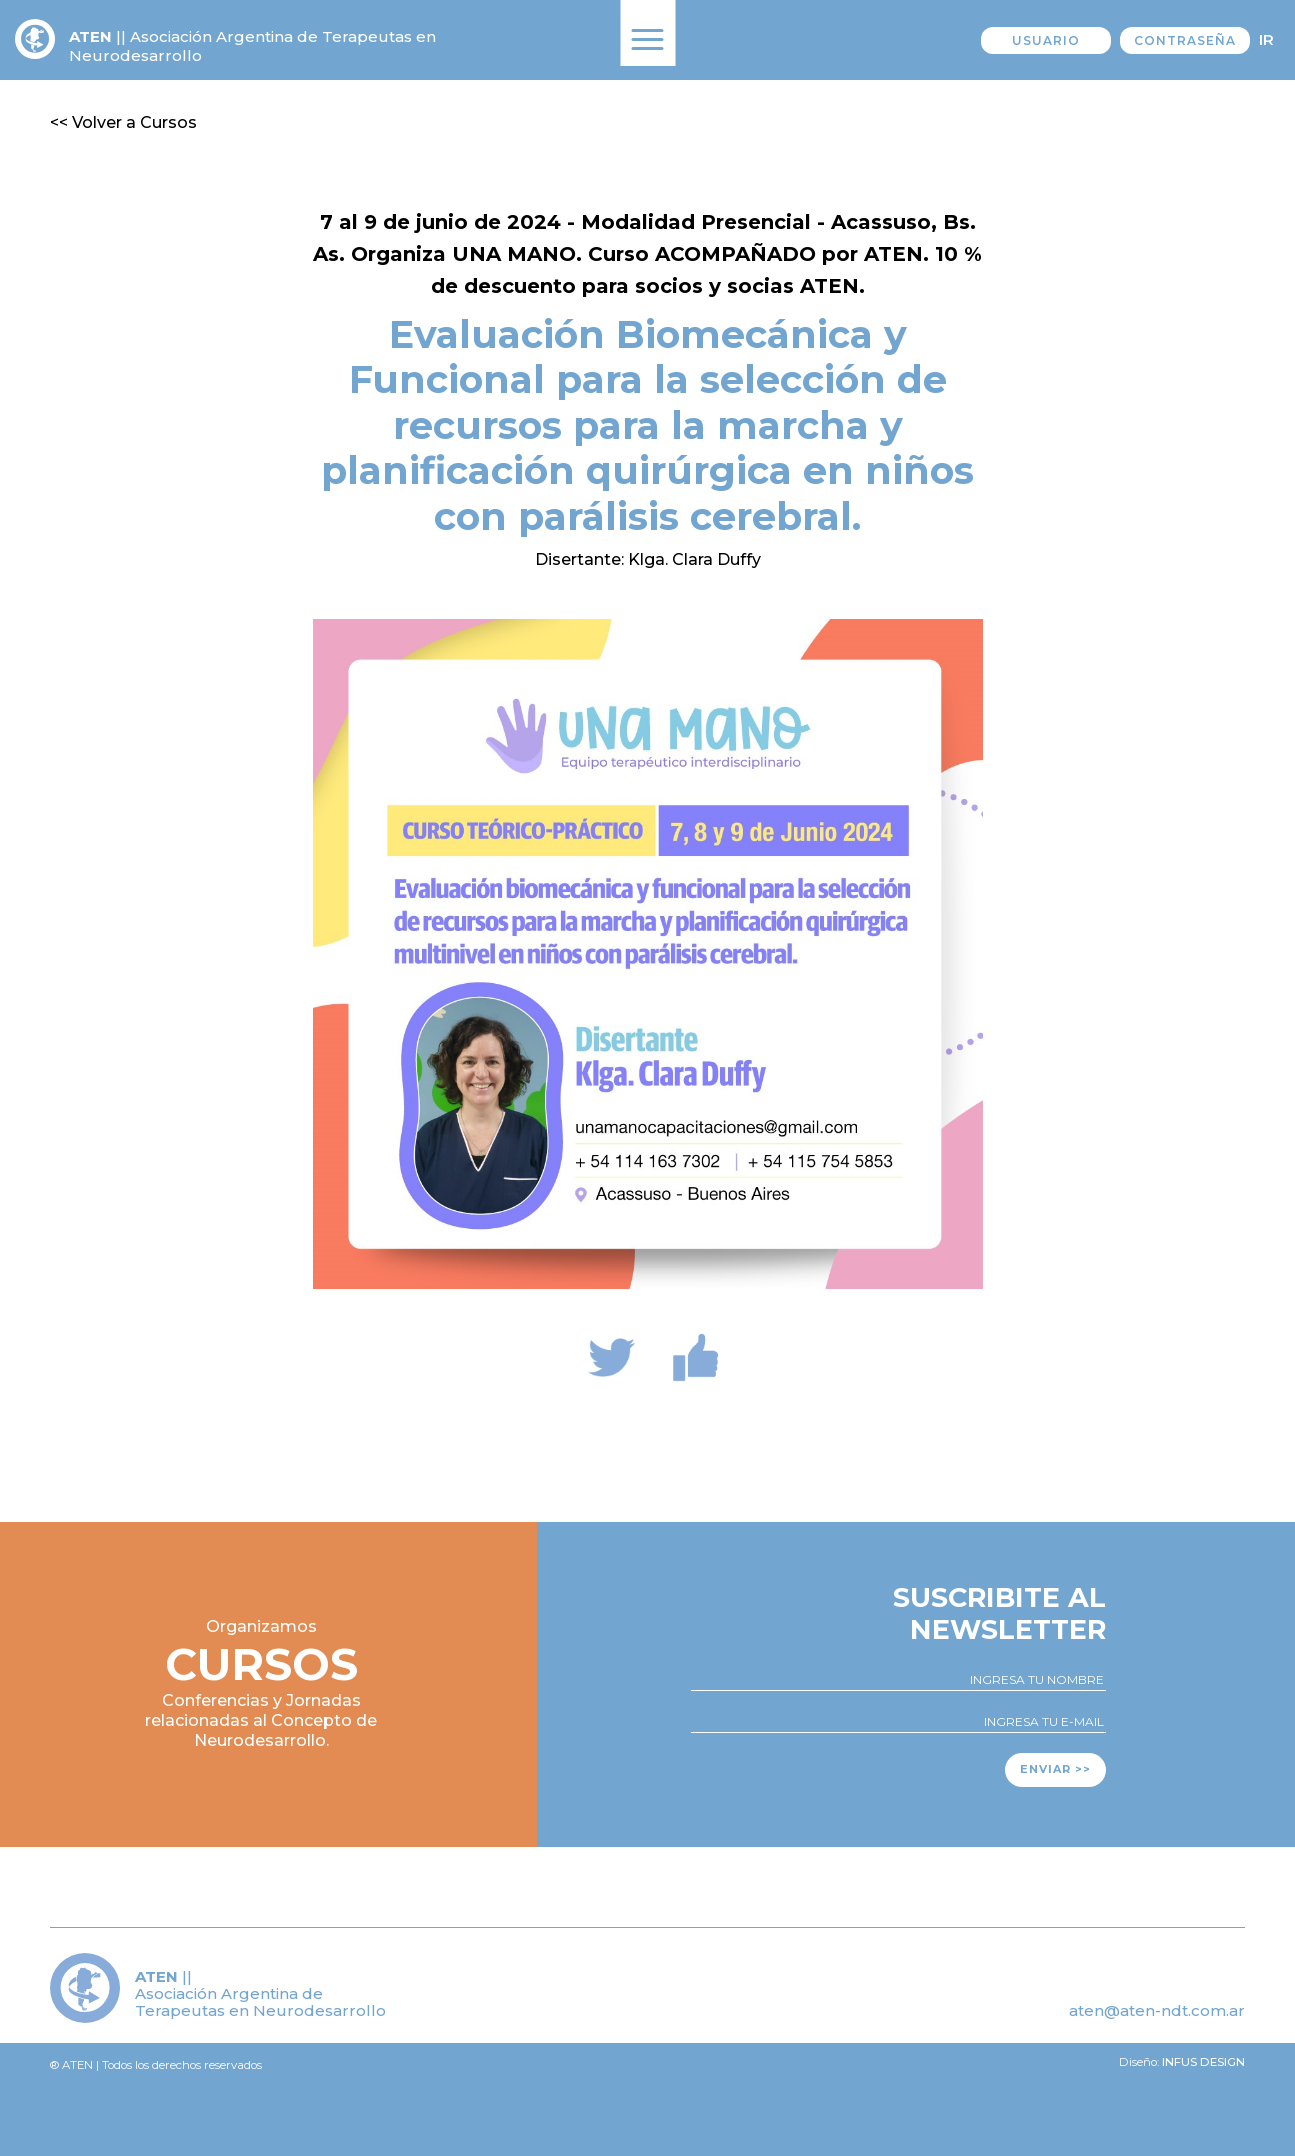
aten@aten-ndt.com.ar (1157, 2010)
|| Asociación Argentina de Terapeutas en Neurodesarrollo (252, 46)
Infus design (1203, 2062)
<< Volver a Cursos (123, 122)
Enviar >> (1055, 1769)
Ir (1266, 39)
